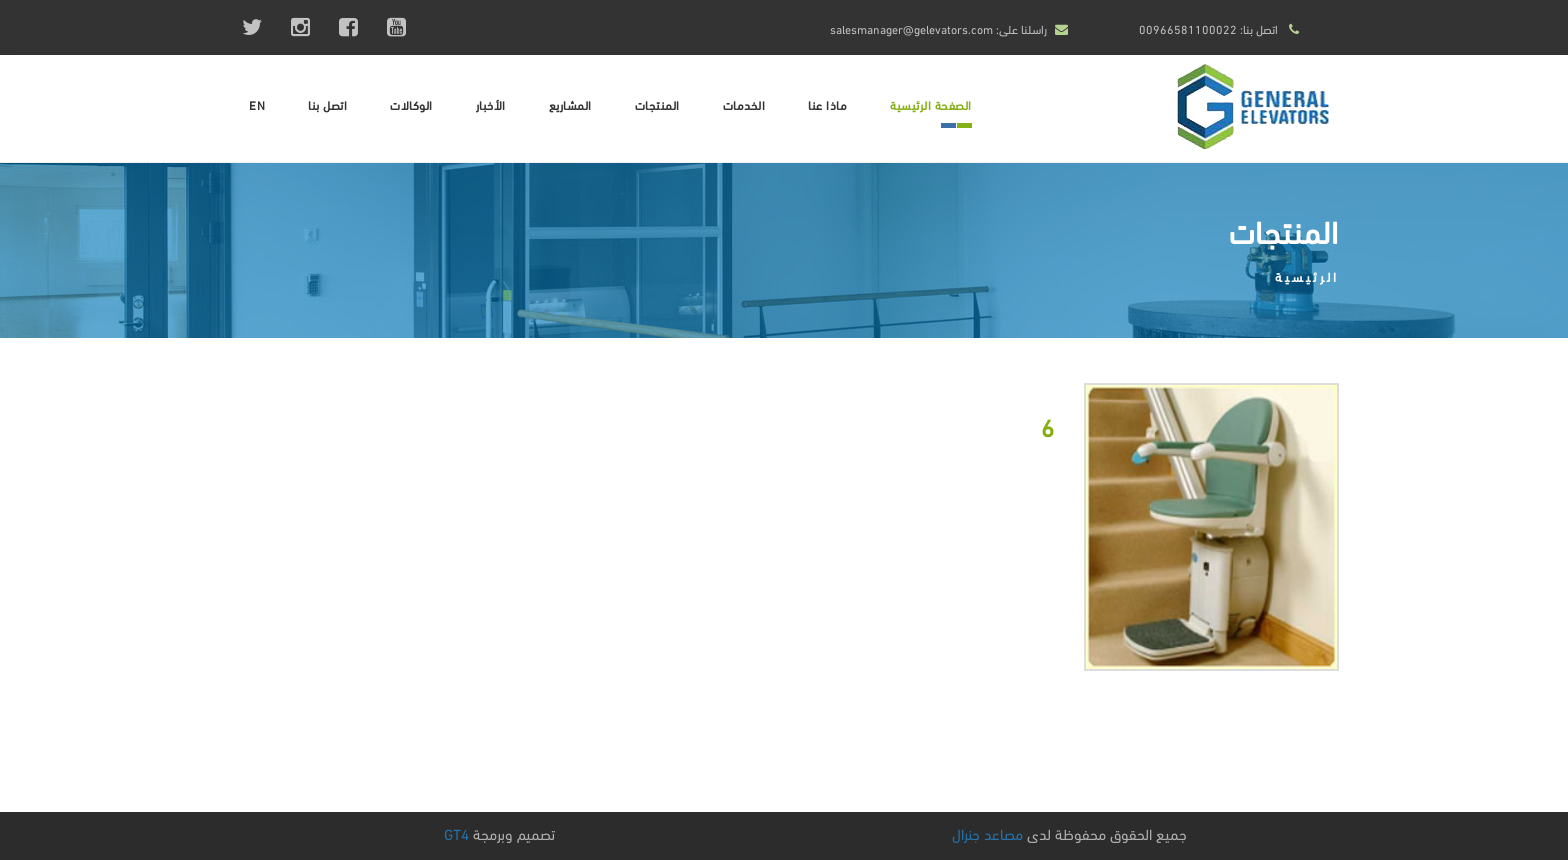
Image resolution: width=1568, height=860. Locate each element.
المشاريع (570, 104)
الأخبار (491, 104)
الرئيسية (1307, 276)
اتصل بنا (327, 104)
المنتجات (657, 104)
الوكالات (411, 104)
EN (257, 104)
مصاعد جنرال (987, 833)
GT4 (456, 833)
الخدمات (744, 104)
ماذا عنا (827, 104)
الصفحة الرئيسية (931, 104)
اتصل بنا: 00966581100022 (1208, 28)
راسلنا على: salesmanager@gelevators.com (938, 28)
